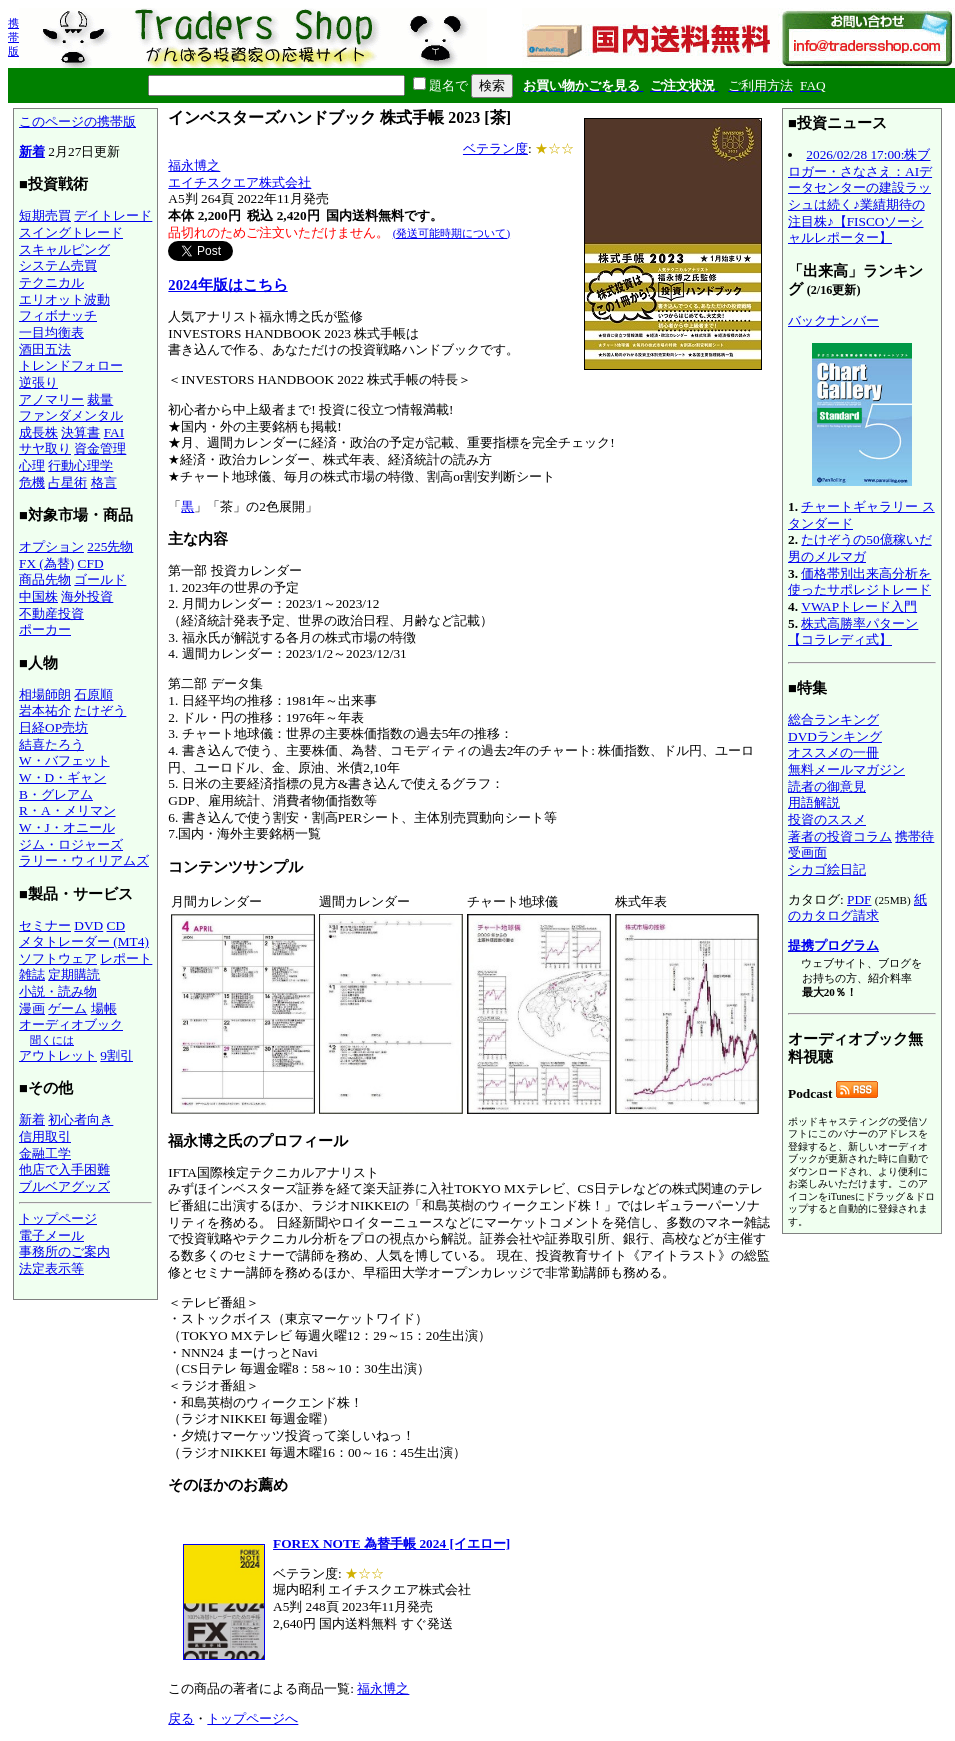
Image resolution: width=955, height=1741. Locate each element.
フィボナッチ (58, 315)
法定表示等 (51, 1268)
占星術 (67, 482)
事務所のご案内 (64, 1251)
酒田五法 (45, 349)
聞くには (52, 1040)
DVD (88, 925)
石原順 (93, 694)
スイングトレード (71, 232)
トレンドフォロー (71, 365)
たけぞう (100, 710)
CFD (91, 563)
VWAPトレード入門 (859, 606)
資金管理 (100, 448)
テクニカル (51, 282)
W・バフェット (64, 760)
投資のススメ (827, 819)
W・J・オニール (67, 827)
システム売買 (58, 265)
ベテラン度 (495, 148)
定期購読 (74, 974)
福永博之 (194, 165)
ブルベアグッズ (64, 1186)
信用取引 (45, 1136)
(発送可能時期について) (451, 233)
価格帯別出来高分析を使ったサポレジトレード (859, 582)
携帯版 (13, 37)
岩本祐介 (45, 710)
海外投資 (87, 596)
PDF (859, 899)
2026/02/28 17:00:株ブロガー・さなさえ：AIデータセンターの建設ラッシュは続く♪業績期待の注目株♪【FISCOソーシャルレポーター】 (860, 196)
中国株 (38, 596)
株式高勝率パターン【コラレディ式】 (853, 632)
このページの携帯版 (77, 121)
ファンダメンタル (71, 415)
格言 (104, 482)
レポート (126, 958)
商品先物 (45, 579)
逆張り (38, 382)
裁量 (100, 399)
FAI (114, 432)
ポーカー (45, 629)
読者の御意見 (827, 786)
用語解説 (814, 802)
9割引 (116, 1055)
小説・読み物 (58, 991)
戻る (181, 1718)
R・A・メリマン (67, 810)
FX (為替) (46, 563)
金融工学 (45, 1153)
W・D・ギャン (62, 777)
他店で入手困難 (64, 1169)
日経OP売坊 (53, 727)
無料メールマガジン (846, 769)
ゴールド (100, 579)
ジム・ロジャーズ (71, 844)
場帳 (104, 1008)
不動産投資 (51, 613)
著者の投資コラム (840, 836)
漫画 (32, 1008)
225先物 (110, 546)
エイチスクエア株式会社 (239, 182)
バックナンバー (833, 320)
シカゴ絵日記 (827, 869)
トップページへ (252, 1718)
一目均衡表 (51, 332)
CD (116, 925)
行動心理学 (80, 465)
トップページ (58, 1218)
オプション (51, 546)
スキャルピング (64, 249)
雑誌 (32, 974)
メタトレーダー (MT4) (84, 941)
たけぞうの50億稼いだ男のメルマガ (860, 548)
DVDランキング (835, 736)
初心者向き (80, 1119)
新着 (32, 151)
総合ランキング (833, 719)
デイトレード (113, 215)
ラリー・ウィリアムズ (84, 860)
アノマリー (51, 399)
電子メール (51, 1235)
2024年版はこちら (227, 285)
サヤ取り (45, 448)
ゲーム (67, 1008)
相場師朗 (45, 694)
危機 (32, 482)
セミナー (45, 925)
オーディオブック (71, 1024)
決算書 (80, 432)
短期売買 (45, 215)
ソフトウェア (58, 958)
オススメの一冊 (833, 752)
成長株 (38, 432)
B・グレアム (56, 794)
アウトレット (58, 1055)
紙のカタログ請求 (857, 908)
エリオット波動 (64, 299)
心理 (32, 465)
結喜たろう (51, 744)
